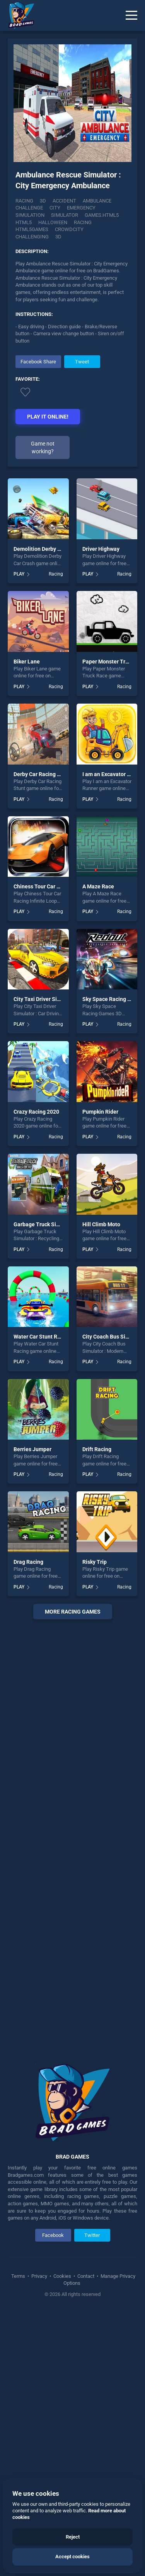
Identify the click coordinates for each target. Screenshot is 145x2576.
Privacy (39, 2276)
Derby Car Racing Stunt (42, 774)
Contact (86, 2276)
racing (83, 222)
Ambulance (97, 201)
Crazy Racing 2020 (36, 1112)
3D (43, 201)
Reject (73, 2537)
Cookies (62, 2276)
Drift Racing (96, 1449)
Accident (64, 201)
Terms (18, 2276)
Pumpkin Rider (100, 1112)
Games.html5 (102, 215)
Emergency (81, 208)
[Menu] (131, 15)
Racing (24, 201)
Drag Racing (28, 1562)
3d (58, 237)
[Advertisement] (72, 1836)
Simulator (64, 215)
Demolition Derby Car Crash (47, 549)
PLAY (19, 574)
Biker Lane (27, 661)
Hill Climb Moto (101, 1224)
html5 (23, 222)
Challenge (29, 208)
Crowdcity (69, 229)
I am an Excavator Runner (113, 774)
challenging (32, 237)
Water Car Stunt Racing (42, 1337)
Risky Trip (94, 1562)
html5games (31, 229)
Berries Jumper (32, 1449)
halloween (52, 222)
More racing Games (73, 1612)
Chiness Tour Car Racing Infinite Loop (60, 886)
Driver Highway (100, 549)
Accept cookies (72, 2556)
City (54, 208)
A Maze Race (98, 886)
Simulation (29, 215)
